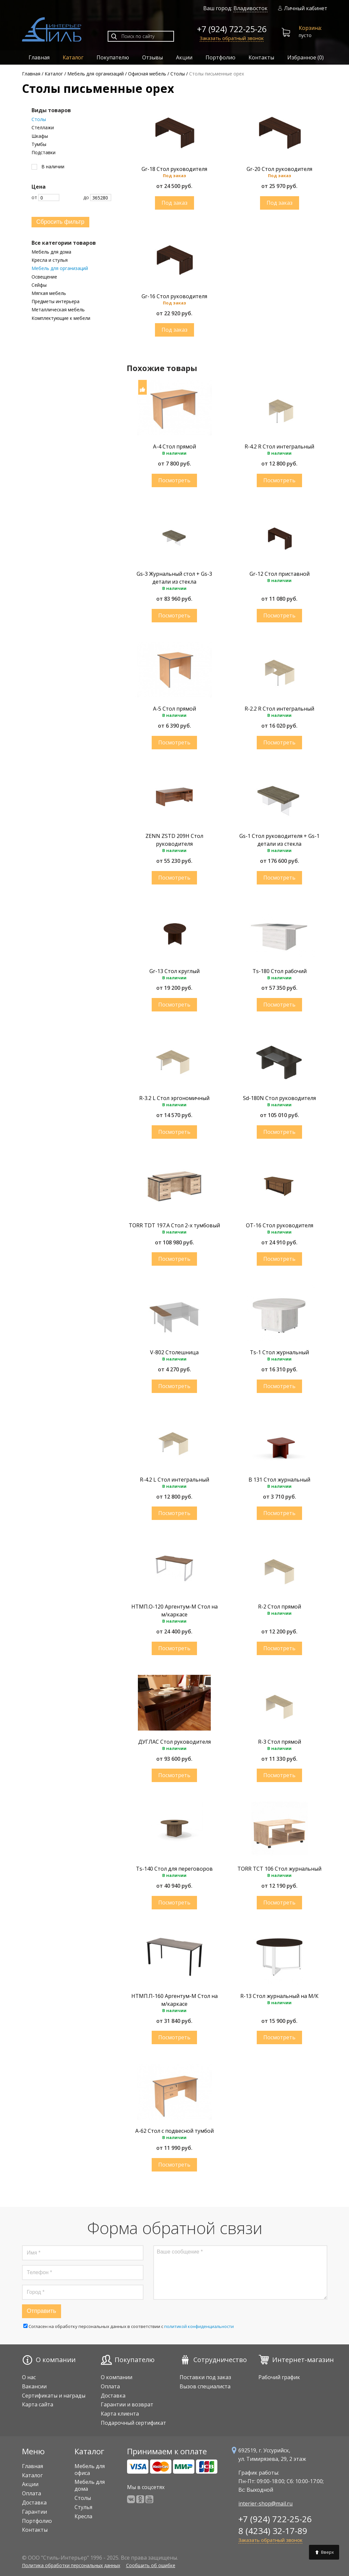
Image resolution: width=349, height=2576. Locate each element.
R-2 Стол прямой (279, 1606)
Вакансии (34, 2386)
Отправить (41, 2311)
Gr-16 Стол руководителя (174, 296)
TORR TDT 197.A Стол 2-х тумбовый (174, 1225)
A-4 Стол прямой (174, 446)
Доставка (113, 2395)
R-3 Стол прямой (279, 1741)
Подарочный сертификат (133, 2422)
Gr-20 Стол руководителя (279, 169)
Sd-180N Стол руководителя (279, 1098)
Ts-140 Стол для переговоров (174, 1868)
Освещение (44, 277)
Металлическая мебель (58, 310)
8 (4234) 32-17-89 (272, 2531)
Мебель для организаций (60, 268)
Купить (174, 203)
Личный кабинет (302, 8)
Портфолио (220, 57)
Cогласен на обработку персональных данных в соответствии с (128, 2326)
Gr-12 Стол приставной (280, 573)
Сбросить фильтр (60, 221)
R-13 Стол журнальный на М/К (279, 1996)
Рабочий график (279, 2377)
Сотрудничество (220, 2360)
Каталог (73, 57)
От (45, 197)
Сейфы (39, 285)
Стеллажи (43, 128)
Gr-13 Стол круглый (174, 971)
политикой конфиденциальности (199, 2326)
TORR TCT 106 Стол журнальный (279, 1868)
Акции (184, 57)
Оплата (110, 2386)
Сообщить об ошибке (150, 2565)
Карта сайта (37, 2404)
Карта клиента (120, 2413)
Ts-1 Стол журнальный (279, 1352)
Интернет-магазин (303, 2360)
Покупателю (113, 57)
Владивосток (250, 8)
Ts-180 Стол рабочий (279, 971)
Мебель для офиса (90, 2469)
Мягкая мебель (49, 293)
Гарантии (34, 2511)
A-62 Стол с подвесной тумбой (174, 2130)
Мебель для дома (51, 252)
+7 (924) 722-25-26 (232, 29)
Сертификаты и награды (53, 2395)
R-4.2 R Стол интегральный (279, 446)
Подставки (43, 153)
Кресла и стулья (50, 260)
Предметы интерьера (55, 301)
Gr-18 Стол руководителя (174, 169)
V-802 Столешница (174, 1352)
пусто (301, 32)
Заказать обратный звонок (232, 38)
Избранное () (305, 57)
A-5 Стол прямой (174, 708)
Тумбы (39, 144)
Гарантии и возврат (127, 2404)
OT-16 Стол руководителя (279, 1225)
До (97, 197)
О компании (56, 2360)
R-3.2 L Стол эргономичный (174, 1098)
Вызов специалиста (205, 2386)
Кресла (83, 2516)
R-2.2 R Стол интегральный (279, 708)
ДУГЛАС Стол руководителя (174, 1741)
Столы (39, 119)
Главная (39, 57)
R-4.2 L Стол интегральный (174, 1479)
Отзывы (152, 57)
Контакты (261, 57)
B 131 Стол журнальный (279, 1479)
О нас (29, 2377)
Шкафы (40, 136)
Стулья (83, 2507)
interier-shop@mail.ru (265, 2503)
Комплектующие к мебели (61, 318)
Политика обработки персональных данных (71, 2565)
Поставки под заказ (205, 2377)
